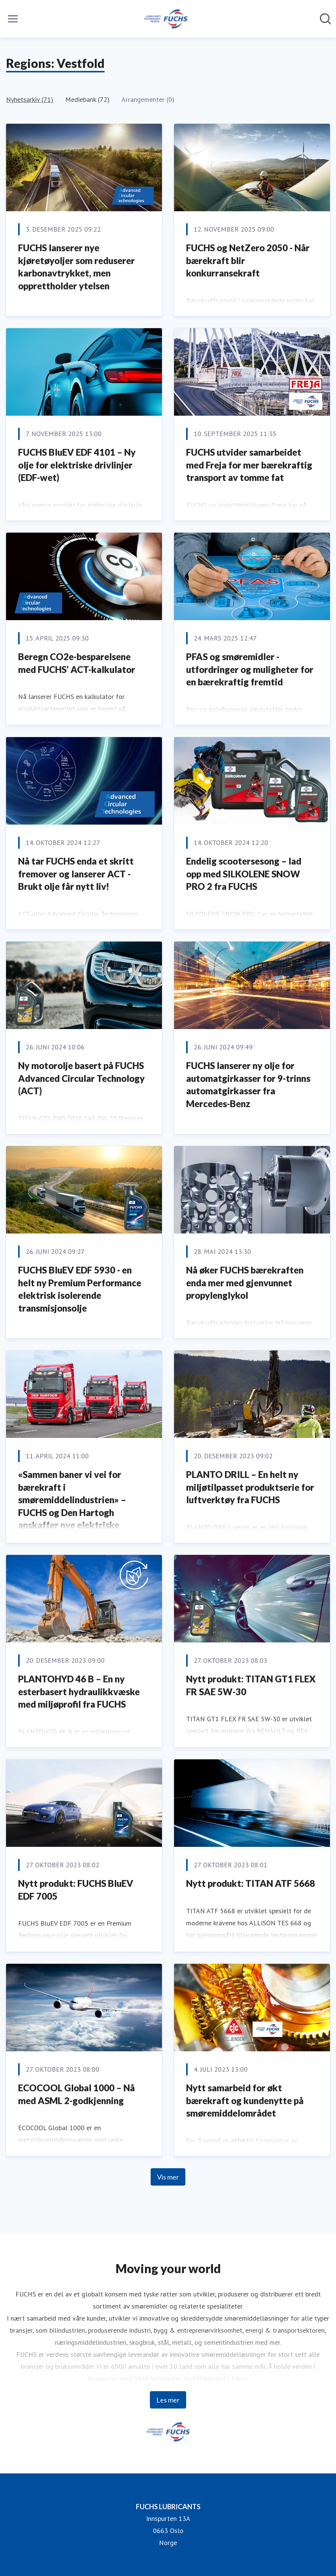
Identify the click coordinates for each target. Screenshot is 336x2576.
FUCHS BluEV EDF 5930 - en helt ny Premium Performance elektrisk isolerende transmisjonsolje (79, 1288)
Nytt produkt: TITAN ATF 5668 (250, 1883)
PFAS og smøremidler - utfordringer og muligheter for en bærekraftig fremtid (249, 669)
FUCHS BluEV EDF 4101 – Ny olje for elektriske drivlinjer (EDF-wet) (77, 465)
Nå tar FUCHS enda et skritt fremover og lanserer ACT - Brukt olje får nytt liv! (76, 874)
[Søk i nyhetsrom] (325, 19)
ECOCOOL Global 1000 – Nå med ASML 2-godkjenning (76, 2094)
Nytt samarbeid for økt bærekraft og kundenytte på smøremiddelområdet (245, 2100)
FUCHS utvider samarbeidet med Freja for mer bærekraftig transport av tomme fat (249, 465)
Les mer (168, 2400)
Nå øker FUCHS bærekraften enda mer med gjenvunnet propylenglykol (245, 1282)
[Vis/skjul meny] (13, 18)
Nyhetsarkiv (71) (29, 99)
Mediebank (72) (87, 99)
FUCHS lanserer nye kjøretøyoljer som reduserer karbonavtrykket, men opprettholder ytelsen (76, 266)
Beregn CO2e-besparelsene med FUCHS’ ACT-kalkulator (76, 663)
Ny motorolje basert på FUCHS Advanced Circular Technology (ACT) (81, 1078)
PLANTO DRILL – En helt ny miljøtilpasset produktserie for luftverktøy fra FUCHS (250, 1487)
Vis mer (168, 2177)
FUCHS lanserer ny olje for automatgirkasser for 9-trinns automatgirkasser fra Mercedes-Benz (248, 1084)
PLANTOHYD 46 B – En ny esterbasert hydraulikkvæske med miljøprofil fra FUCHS (79, 1691)
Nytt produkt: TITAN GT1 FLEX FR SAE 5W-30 (251, 1685)
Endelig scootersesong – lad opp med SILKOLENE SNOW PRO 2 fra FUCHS (243, 874)
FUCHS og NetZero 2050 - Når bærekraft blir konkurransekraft (248, 260)
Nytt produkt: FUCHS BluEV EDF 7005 (75, 1890)
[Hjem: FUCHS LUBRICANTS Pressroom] (166, 19)
